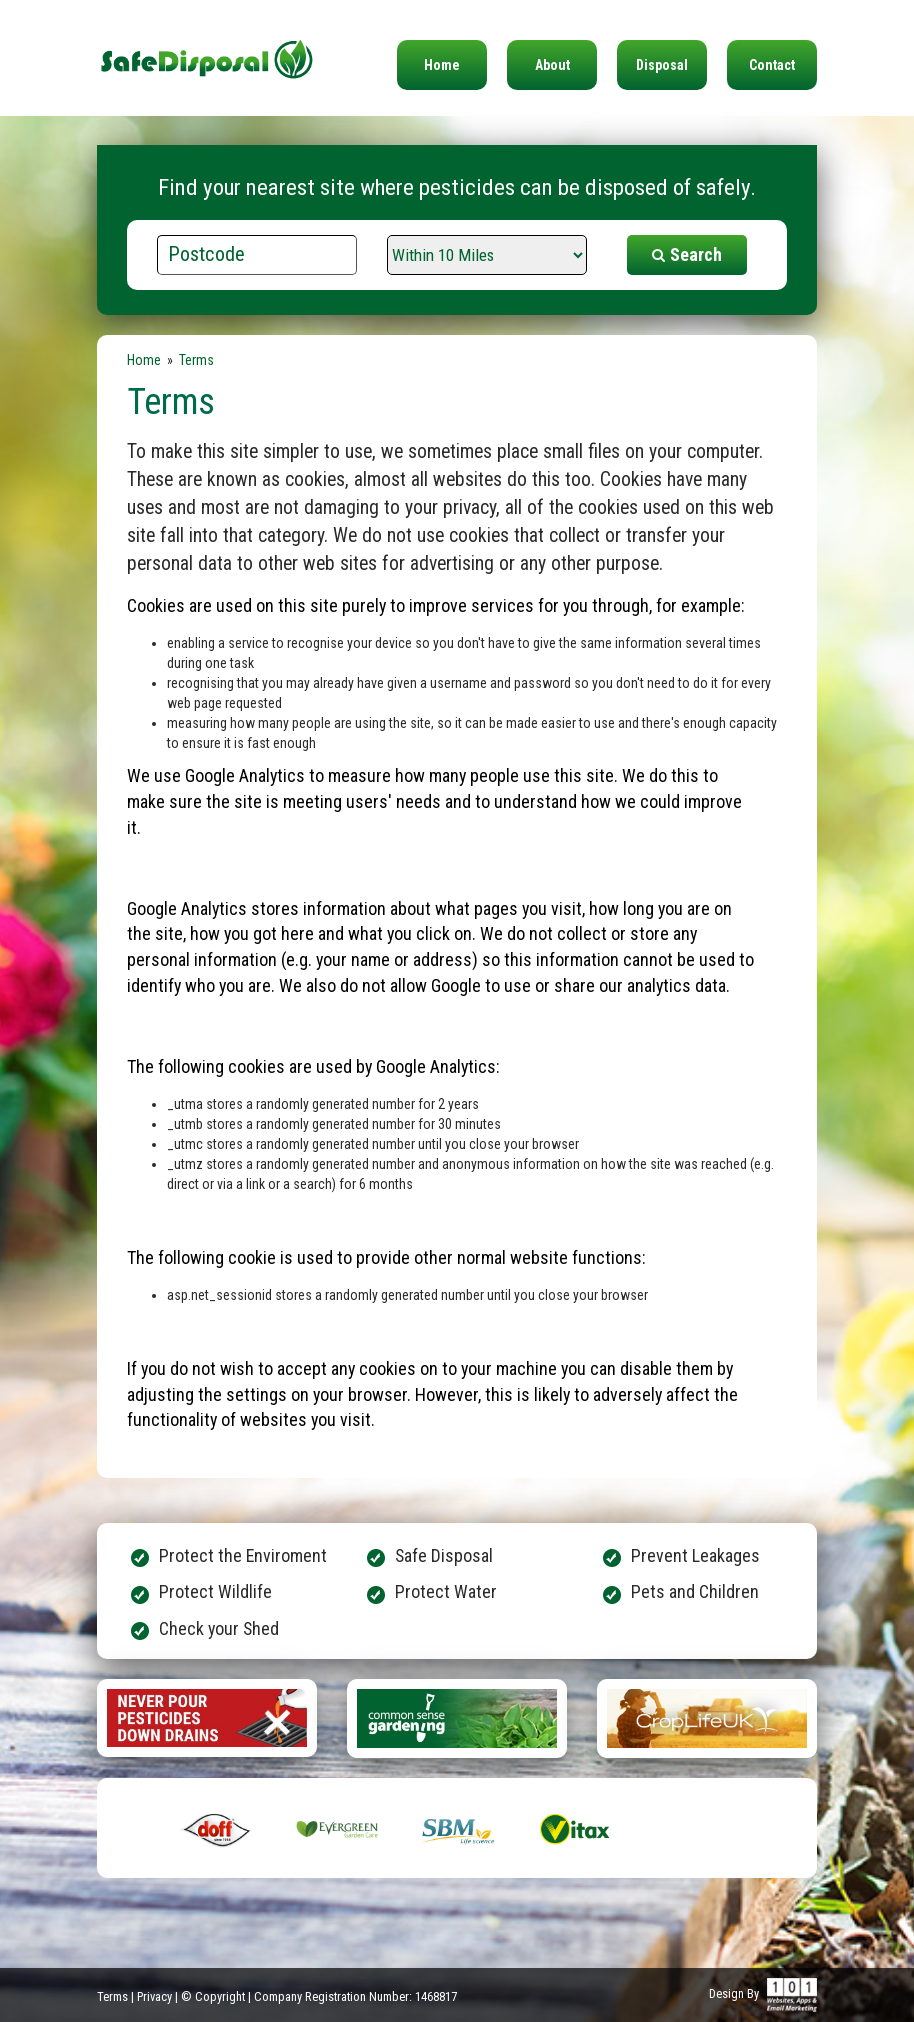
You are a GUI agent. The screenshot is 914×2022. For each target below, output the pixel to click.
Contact (772, 65)
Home (442, 65)
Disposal (662, 65)
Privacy (154, 1996)
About (552, 65)
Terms (112, 1996)
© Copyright (213, 1996)
